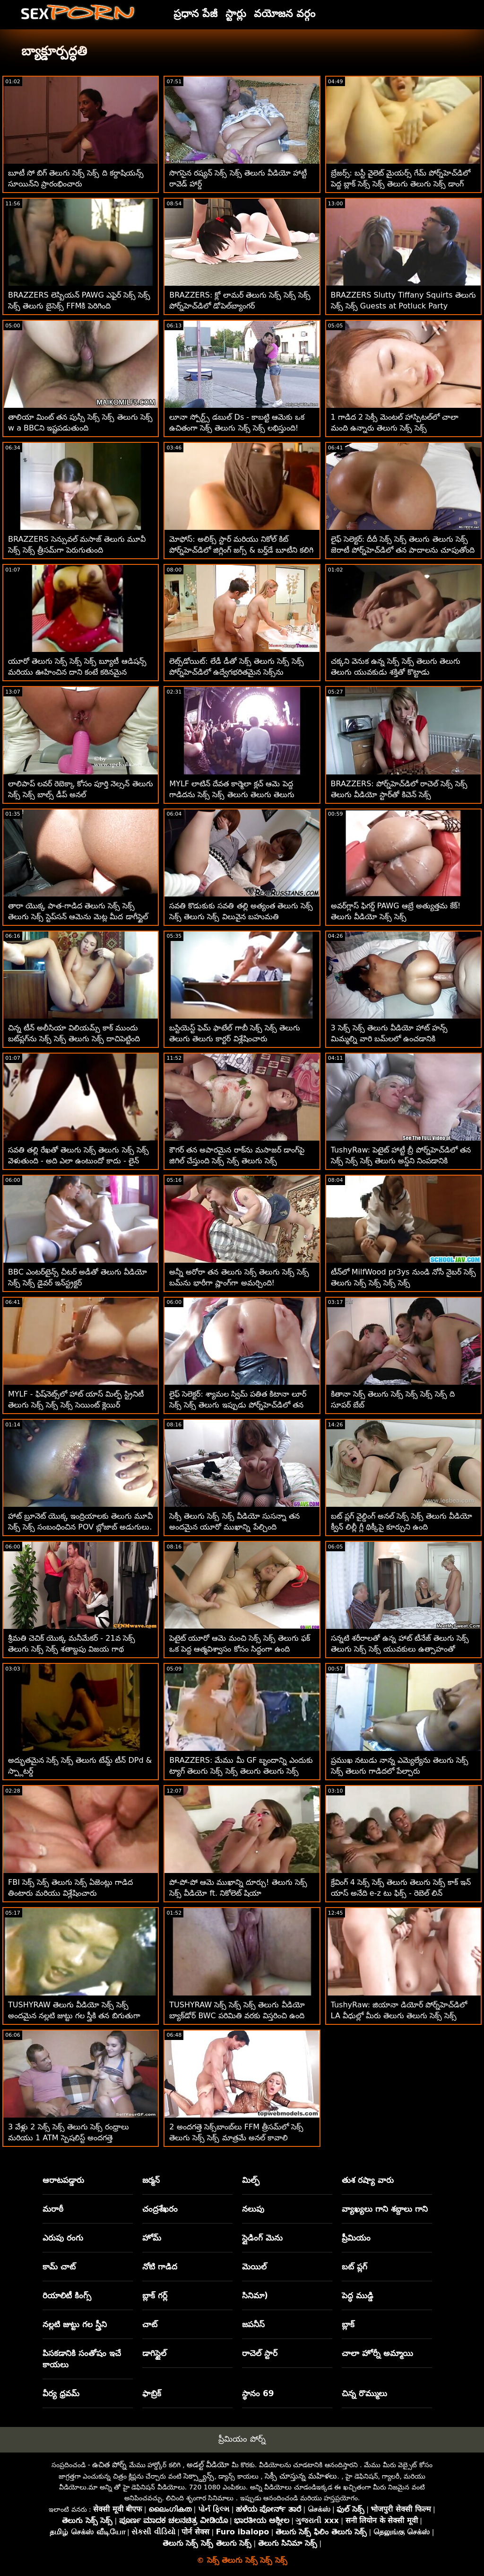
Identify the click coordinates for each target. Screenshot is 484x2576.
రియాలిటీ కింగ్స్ (67, 2295)
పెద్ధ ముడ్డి (357, 2295)
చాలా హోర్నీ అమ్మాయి (377, 2353)
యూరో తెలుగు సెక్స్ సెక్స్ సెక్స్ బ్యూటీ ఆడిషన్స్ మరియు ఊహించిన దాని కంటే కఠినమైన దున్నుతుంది (77, 672)
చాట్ (149, 2324)
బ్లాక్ (348, 2324)
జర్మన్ (151, 2180)
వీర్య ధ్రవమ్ (61, 2393)
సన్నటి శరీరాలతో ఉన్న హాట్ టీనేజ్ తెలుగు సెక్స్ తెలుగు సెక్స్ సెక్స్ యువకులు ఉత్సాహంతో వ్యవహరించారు (400, 1649)
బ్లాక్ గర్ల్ (154, 2295)
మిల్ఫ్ (250, 2180)
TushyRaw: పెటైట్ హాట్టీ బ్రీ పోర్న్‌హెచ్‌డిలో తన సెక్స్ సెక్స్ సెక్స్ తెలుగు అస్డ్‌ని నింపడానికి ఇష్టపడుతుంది (401, 1160)
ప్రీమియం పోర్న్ (241, 2439)
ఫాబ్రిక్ (151, 2393)
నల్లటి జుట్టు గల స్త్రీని (75, 2324)
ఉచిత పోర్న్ (109, 2464)
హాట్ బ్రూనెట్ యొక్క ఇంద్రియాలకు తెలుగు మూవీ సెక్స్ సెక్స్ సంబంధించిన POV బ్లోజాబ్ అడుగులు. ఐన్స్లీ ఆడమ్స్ (80, 1527)
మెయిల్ (254, 2266)
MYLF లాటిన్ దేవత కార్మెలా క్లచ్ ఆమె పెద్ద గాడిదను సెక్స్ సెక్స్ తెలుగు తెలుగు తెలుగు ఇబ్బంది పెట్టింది (231, 794)
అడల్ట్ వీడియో (208, 2464)
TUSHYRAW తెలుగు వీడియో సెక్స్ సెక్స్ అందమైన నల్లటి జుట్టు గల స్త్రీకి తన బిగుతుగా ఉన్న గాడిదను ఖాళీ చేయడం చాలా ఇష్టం (74, 2015)
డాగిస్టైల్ (154, 2353)
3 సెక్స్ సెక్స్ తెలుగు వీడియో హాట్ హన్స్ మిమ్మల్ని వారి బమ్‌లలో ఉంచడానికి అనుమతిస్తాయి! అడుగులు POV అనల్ (390, 1038)
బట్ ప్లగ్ (354, 2266)
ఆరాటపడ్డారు (63, 2180)
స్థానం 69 (258, 2393)
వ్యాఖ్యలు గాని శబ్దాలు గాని (385, 2209)
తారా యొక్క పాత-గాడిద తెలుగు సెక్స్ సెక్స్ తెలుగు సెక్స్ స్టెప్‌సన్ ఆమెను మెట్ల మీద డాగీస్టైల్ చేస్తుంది (78, 916)
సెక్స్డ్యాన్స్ (198, 2475)
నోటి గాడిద (159, 2266)
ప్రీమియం (356, 2237)
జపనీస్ (253, 2324)
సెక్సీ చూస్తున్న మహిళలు (301, 2475)
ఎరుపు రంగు (63, 2237)
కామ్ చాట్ (59, 2266)
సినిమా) (255, 2295)
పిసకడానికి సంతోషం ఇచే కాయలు (82, 2358)
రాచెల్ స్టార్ (259, 2353)
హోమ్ (151, 2237)
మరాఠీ (53, 2209)
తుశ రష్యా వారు (368, 2180)
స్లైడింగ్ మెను (262, 2237)
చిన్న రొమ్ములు (364, 2393)
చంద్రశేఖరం (160, 2209)
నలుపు (253, 2209)
